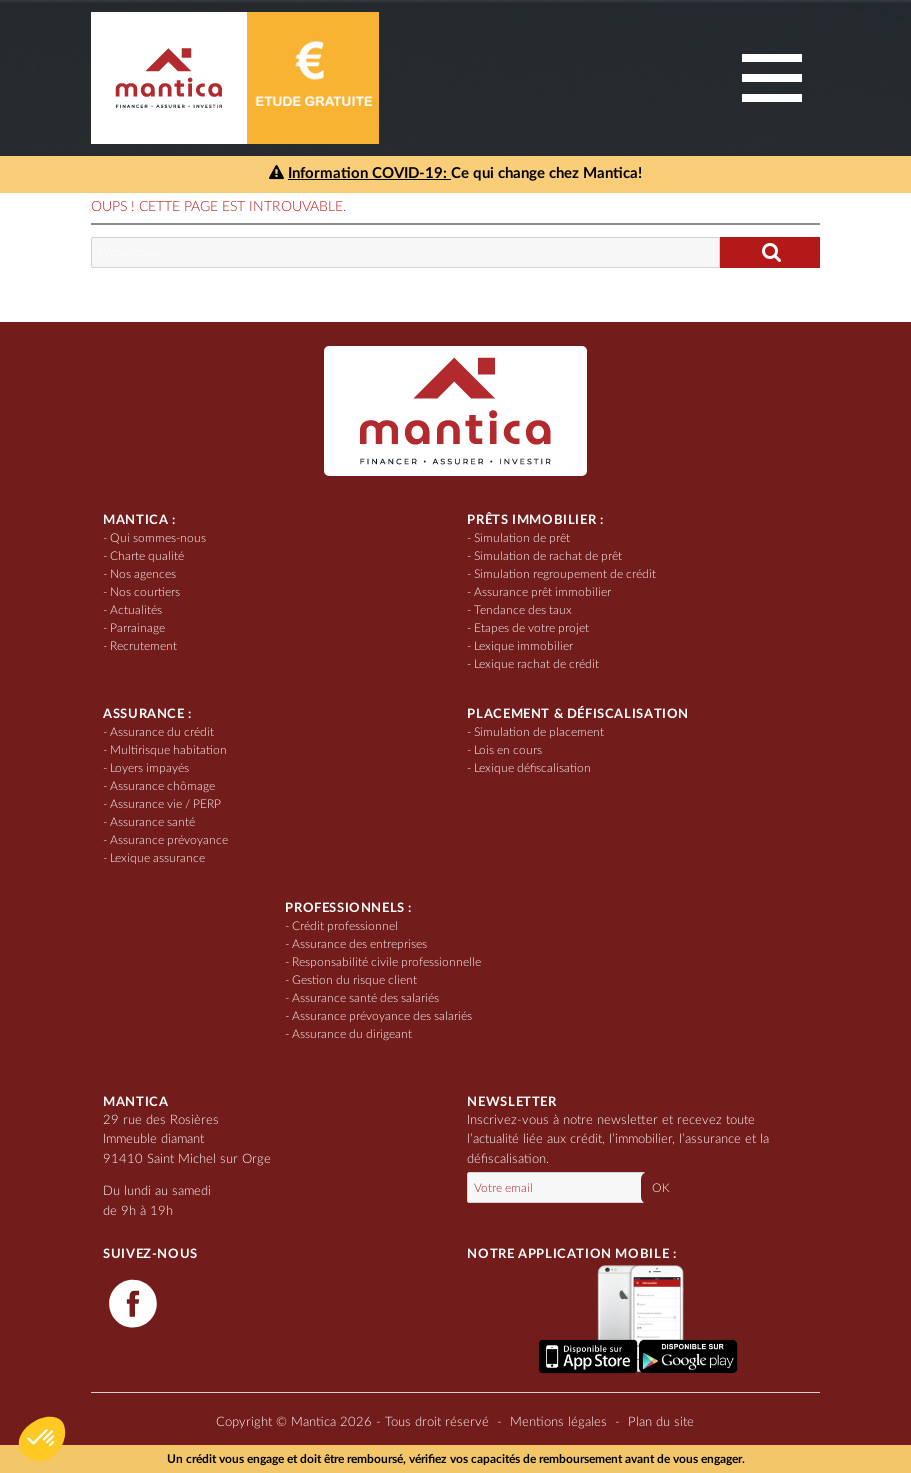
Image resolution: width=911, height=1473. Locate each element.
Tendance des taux (523, 610)
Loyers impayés (149, 768)
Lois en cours (508, 750)
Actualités (136, 610)
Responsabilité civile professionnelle (386, 962)
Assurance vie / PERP (165, 804)
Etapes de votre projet (531, 628)
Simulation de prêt (522, 538)
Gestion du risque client (354, 980)
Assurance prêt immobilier (542, 592)
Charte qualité (147, 556)
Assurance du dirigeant (352, 1034)
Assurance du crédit (162, 732)
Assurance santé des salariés (365, 998)
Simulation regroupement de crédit (565, 574)
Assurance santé (152, 822)
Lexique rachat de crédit (536, 664)
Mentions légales (558, 1422)
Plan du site (661, 1422)
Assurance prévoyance (169, 840)
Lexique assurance (157, 858)
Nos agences (143, 574)
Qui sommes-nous (158, 538)
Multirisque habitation (168, 750)
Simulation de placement (539, 732)
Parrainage (137, 628)
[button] (42, 1439)
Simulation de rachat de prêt (548, 556)
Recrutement (143, 646)
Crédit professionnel (345, 926)
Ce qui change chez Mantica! (455, 173)
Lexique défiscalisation (532, 768)
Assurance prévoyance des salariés (382, 1016)
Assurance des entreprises (359, 944)
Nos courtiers (145, 592)
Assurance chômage (162, 786)
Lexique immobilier (523, 646)
